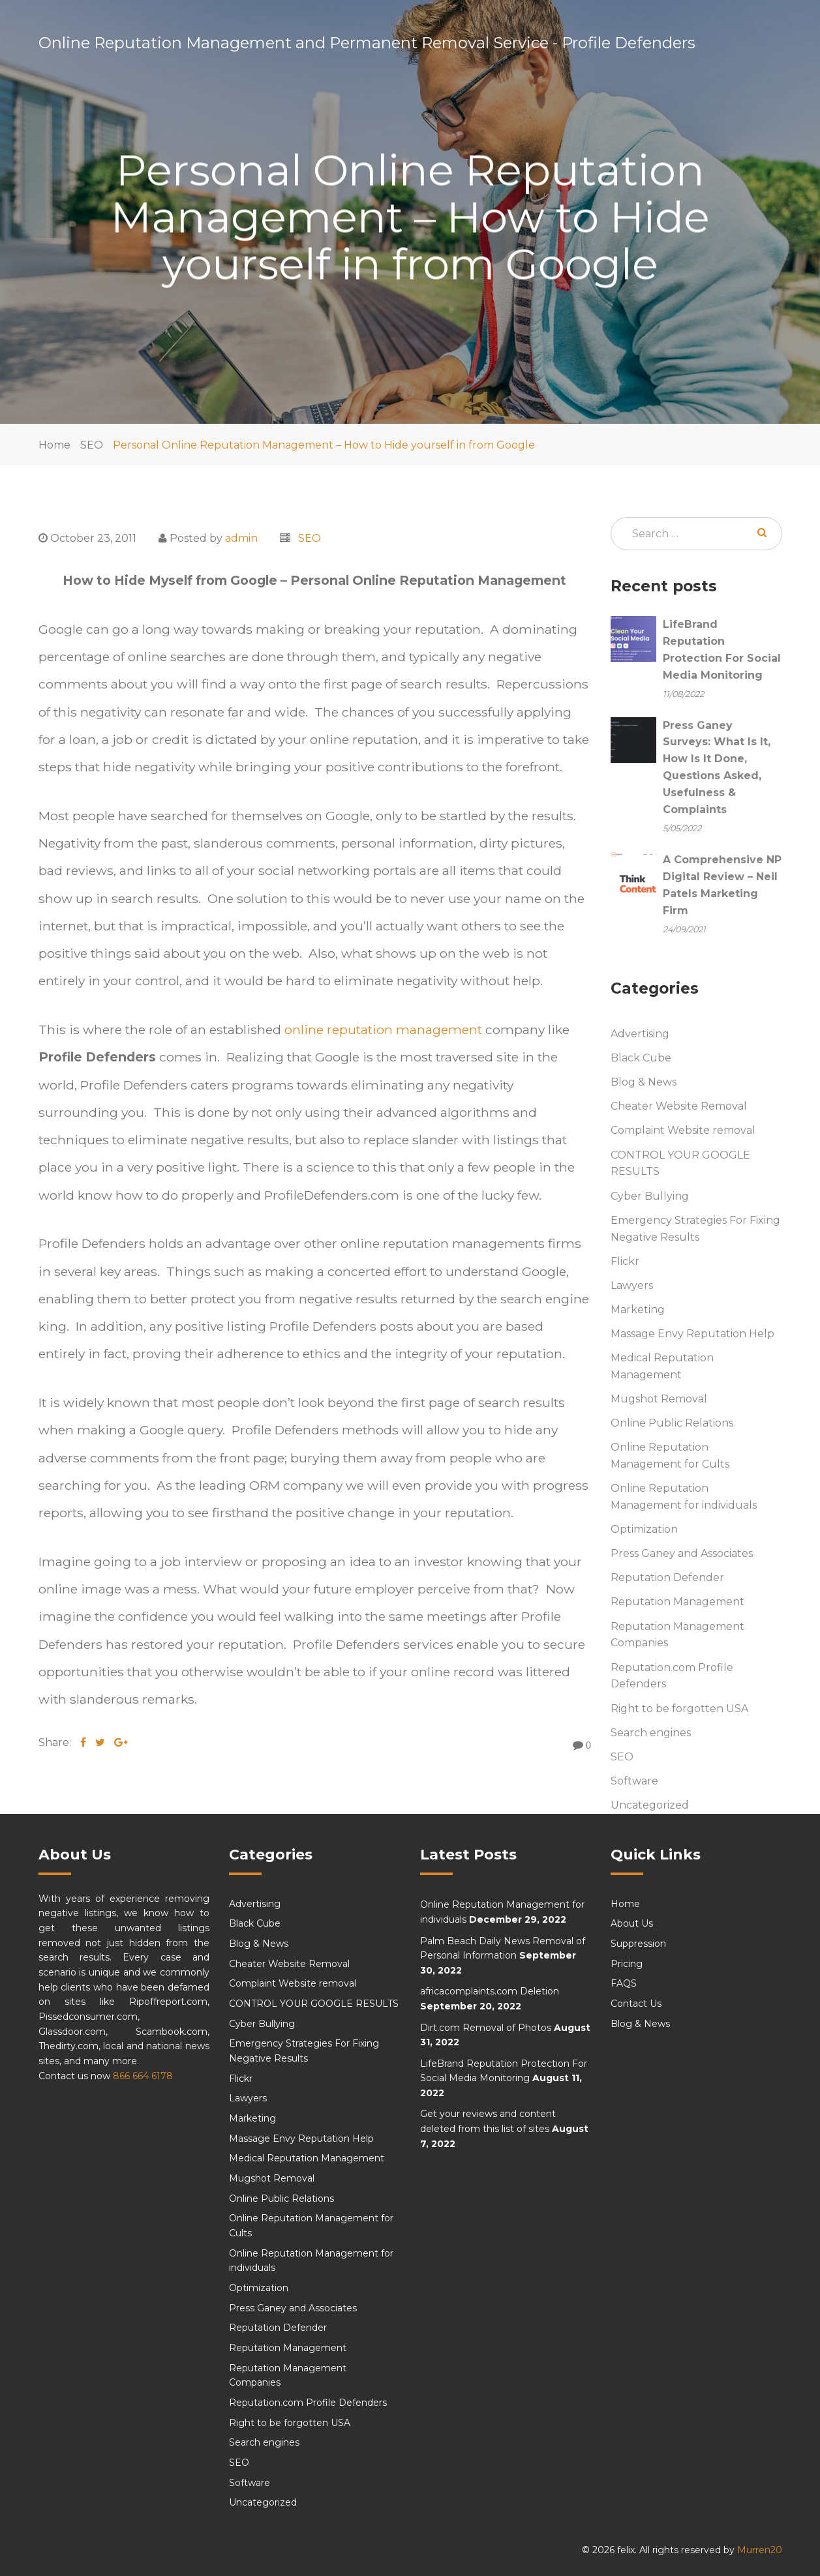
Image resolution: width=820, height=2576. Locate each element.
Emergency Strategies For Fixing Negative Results (695, 1228)
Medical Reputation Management (662, 1366)
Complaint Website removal (683, 1131)
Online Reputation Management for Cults (670, 1456)
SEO (91, 445)
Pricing (627, 1964)
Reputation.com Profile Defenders (672, 1676)
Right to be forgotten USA (679, 1708)
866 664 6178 (143, 2076)
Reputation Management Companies (677, 1635)
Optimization (644, 1530)
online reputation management (384, 1029)
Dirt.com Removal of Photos (485, 2028)
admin (241, 538)
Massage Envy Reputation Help (692, 1333)
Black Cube (641, 1058)
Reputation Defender (667, 1578)
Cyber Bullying (650, 1196)
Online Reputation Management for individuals (684, 1497)
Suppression (638, 1943)
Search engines (651, 1732)
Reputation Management (677, 1602)
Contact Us (636, 2003)
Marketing (638, 1309)
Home (54, 445)
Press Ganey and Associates (682, 1554)
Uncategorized (650, 1805)
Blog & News (643, 1082)
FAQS (624, 1984)
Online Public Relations (672, 1423)
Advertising (640, 1034)
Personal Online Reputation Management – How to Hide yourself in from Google (324, 445)
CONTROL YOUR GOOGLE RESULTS (680, 1163)
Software (634, 1781)
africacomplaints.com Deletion (489, 1992)
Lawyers (632, 1285)
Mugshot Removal (659, 1399)
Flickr (625, 1261)
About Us (632, 1924)
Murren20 (759, 2550)
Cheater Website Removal (679, 1107)
